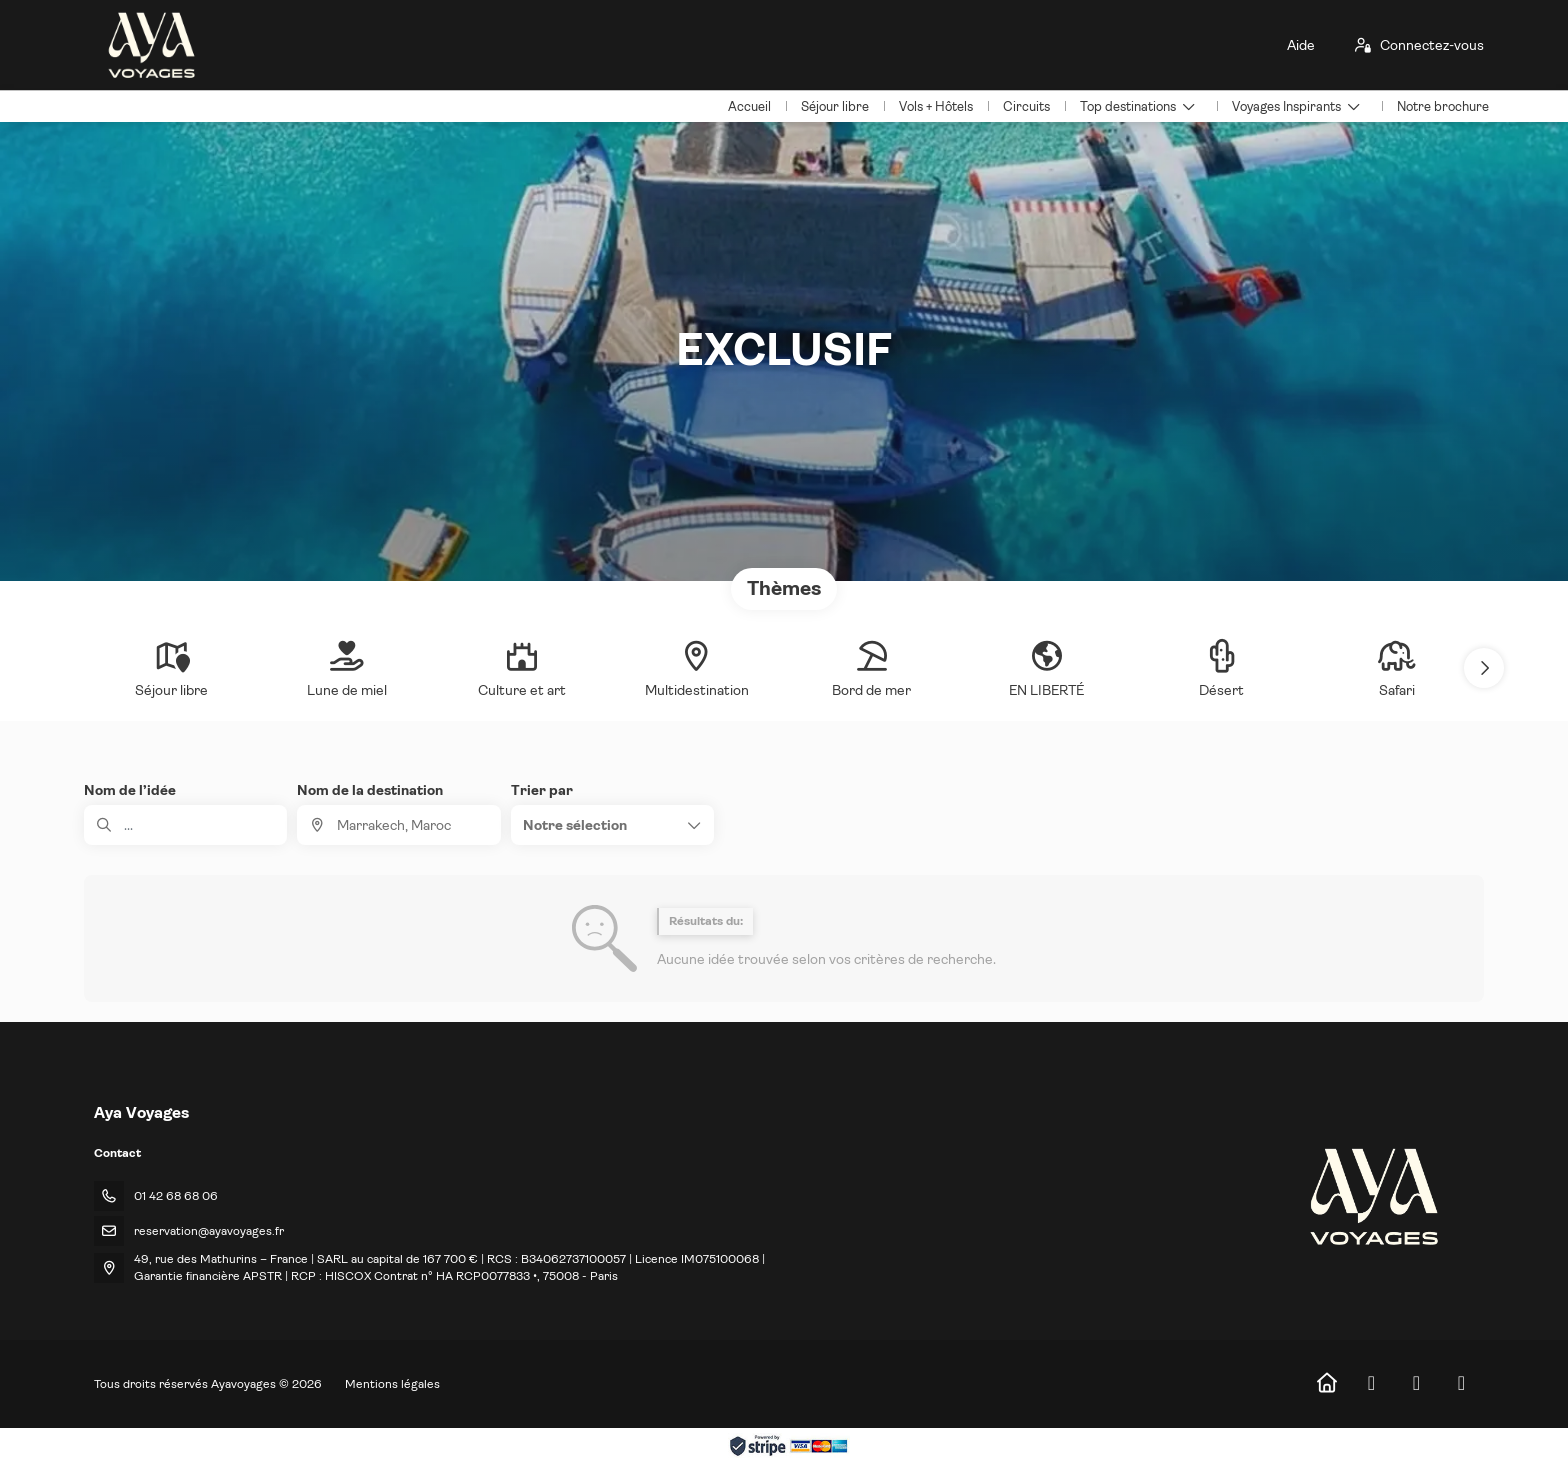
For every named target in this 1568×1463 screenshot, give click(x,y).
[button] (1484, 668)
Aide (1301, 45)
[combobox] (398, 825)
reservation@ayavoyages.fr (209, 1231)
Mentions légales (392, 1384)
